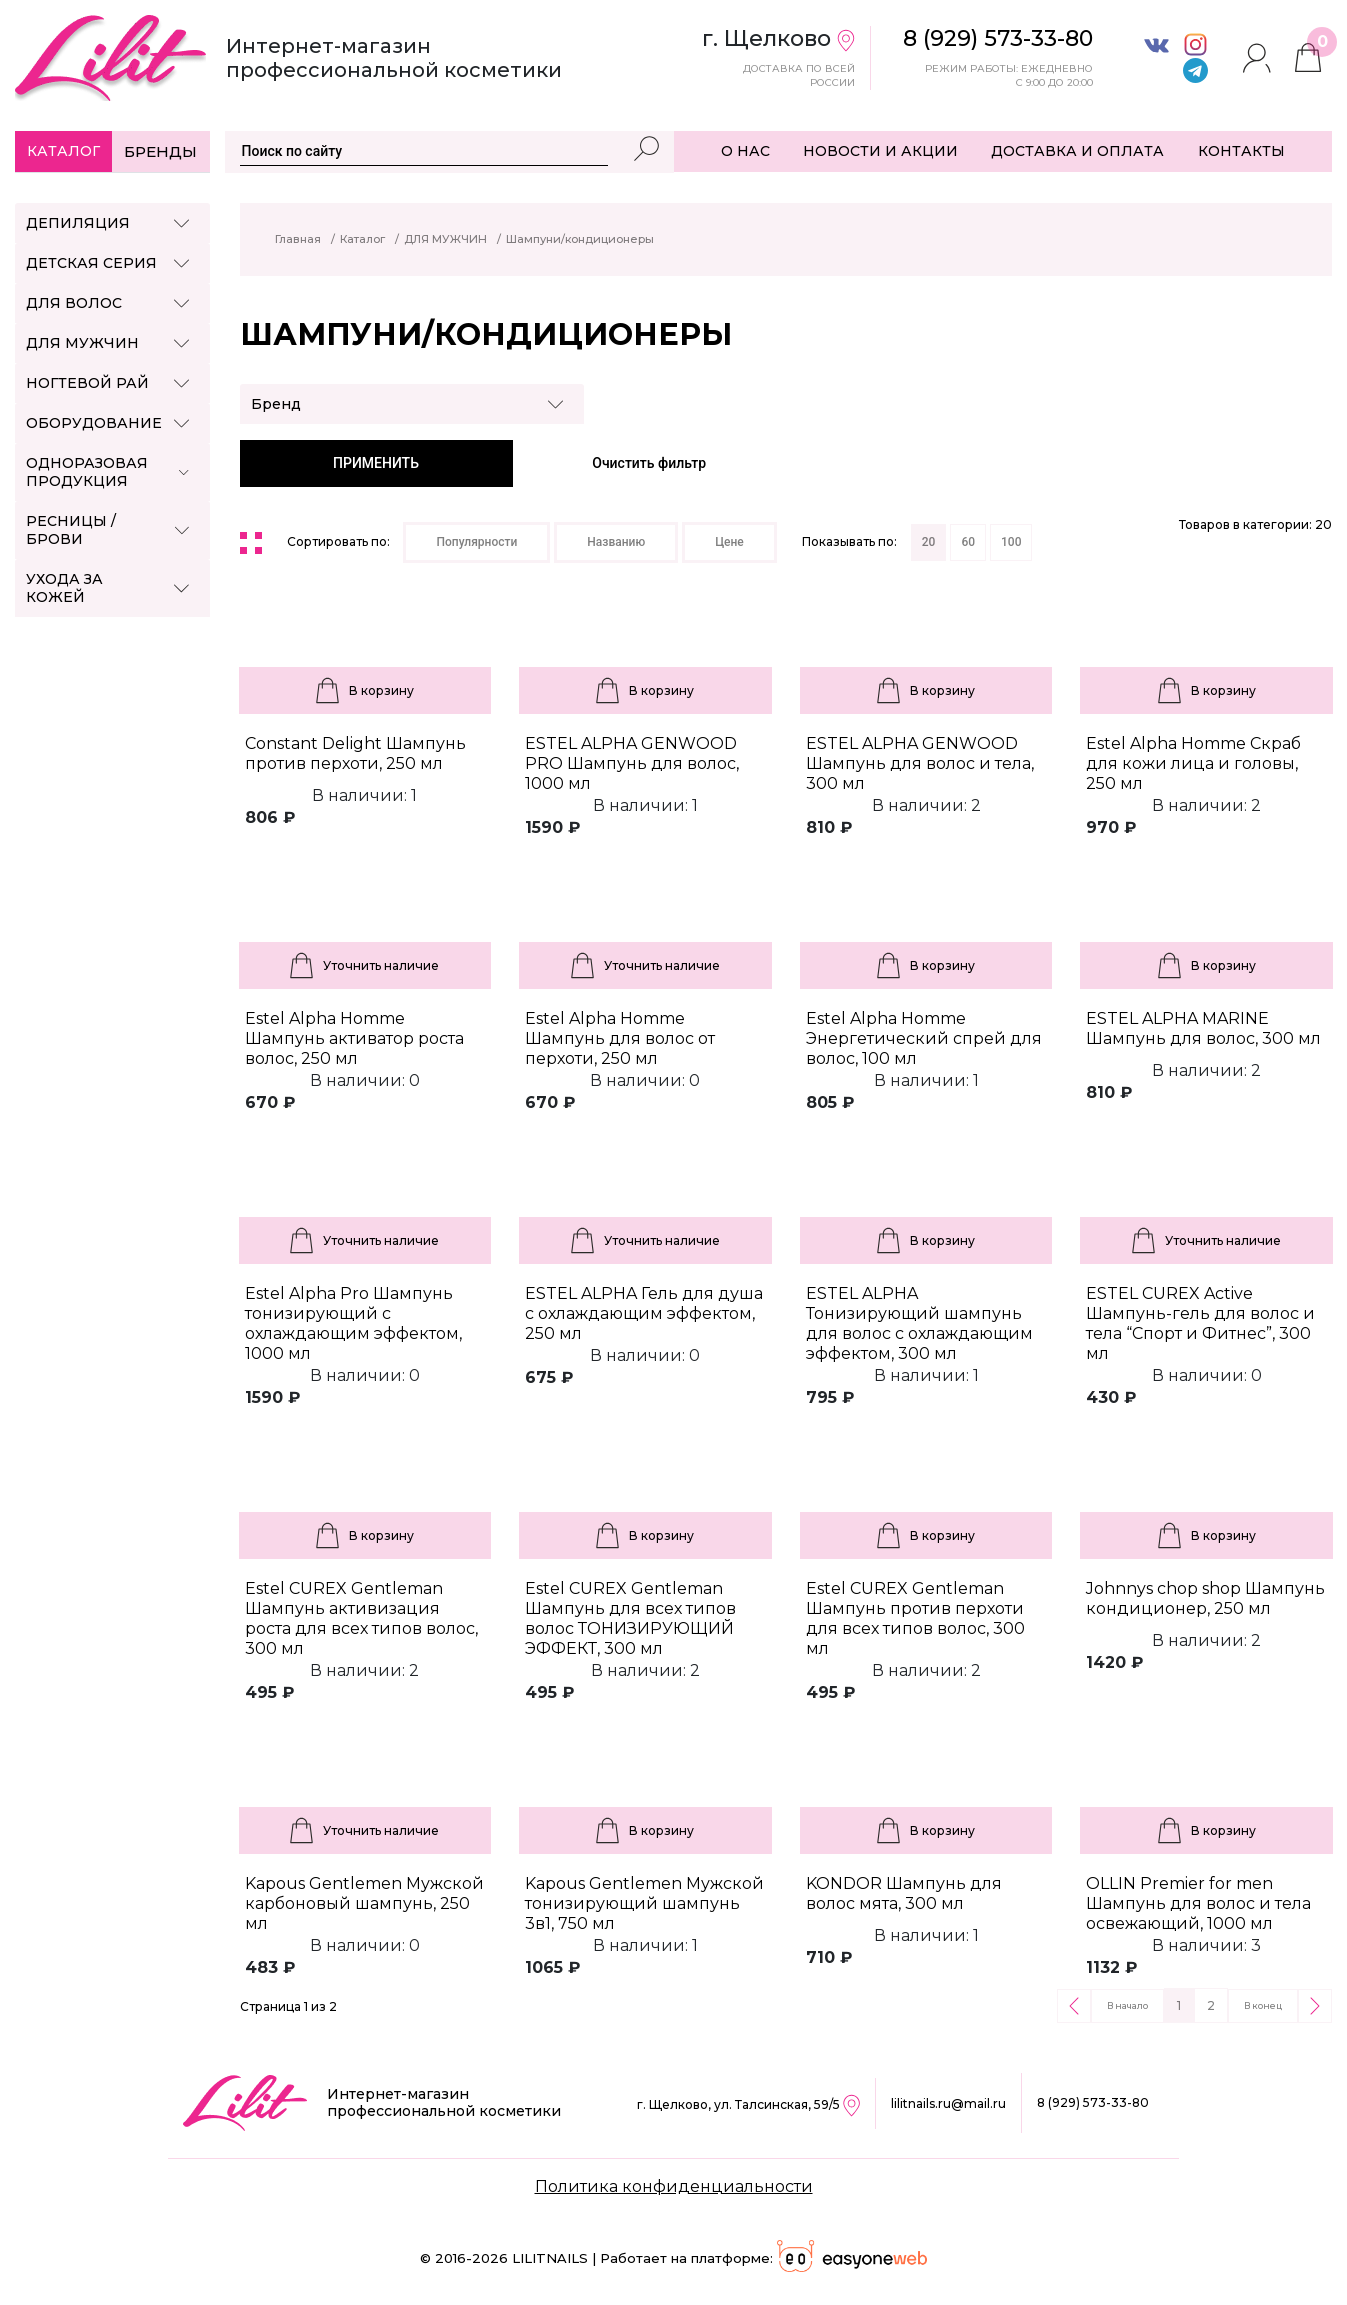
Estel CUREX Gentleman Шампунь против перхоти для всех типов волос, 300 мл (915, 1618)
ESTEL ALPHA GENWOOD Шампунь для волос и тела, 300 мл (920, 763)
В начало (1127, 2005)
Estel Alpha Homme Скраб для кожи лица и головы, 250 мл (1193, 763)
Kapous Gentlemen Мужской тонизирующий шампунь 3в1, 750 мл (644, 1903)
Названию (616, 542)
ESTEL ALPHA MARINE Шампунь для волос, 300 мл (1203, 1028)
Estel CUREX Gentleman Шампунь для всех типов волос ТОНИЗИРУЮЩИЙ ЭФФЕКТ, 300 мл (630, 1618)
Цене (729, 542)
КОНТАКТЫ (1241, 151)
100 (1011, 542)
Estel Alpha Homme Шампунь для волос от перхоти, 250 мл (620, 1038)
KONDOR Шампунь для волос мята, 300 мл (904, 1893)
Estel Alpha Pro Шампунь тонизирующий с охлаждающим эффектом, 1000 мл (353, 1323)
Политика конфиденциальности (674, 2186)
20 (929, 542)
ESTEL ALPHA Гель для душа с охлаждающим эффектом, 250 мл (644, 1313)
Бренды (160, 151)
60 (968, 542)
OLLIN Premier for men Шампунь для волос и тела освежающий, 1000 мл (1198, 1903)
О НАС (745, 151)
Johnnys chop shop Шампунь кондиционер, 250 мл (1205, 1598)
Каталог (63, 151)
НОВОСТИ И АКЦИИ (880, 151)
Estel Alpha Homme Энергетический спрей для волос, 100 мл (924, 1038)
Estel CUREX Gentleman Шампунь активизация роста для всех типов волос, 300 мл (361, 1618)
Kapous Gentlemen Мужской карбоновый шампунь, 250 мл (364, 1903)
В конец (1263, 2005)
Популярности (476, 542)
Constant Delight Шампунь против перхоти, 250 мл (355, 753)
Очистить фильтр (649, 463)
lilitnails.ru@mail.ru (948, 2103)
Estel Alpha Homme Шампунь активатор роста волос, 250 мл (354, 1038)
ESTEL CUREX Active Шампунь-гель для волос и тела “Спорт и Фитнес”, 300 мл (1200, 1323)
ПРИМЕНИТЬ (376, 463)
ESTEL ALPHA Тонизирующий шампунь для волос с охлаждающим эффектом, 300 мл (919, 1323)
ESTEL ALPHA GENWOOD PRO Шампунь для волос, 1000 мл (632, 763)
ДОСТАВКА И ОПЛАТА (1077, 151)
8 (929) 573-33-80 (1093, 2102)
